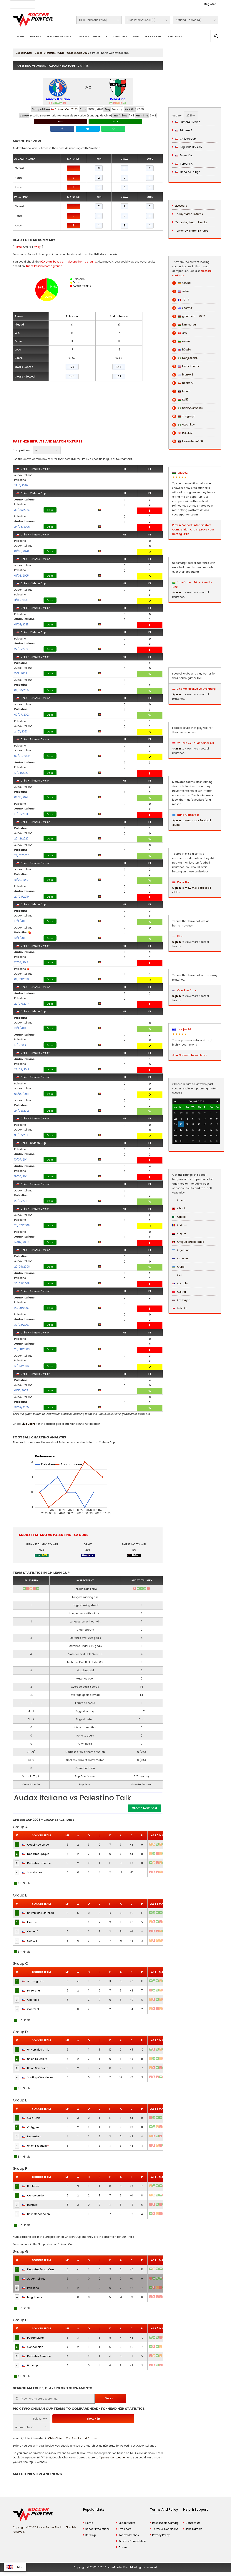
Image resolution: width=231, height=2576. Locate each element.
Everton (29, 1922)
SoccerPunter (24, 53)
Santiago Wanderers (38, 2077)
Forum (123, 2547)
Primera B (183, 130)
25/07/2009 (22, 1225)
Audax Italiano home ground (44, 266)
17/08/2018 (21, 962)
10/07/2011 (20, 1159)
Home (20, 36)
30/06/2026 (22, 510)
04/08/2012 (21, 1094)
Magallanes (32, 2297)
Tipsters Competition (92, 36)
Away (37, 247)
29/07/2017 (21, 1004)
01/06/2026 (21, 551)
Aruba (178, 1267)
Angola (179, 1233)
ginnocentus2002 (188, 316)
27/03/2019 (21, 897)
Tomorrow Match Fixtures (191, 231)
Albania (179, 1208)
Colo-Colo (31, 2118)
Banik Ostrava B (185, 815)
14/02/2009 (21, 1242)
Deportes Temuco (36, 2356)
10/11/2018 (20, 938)
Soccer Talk (153, 36)
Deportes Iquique (35, 1854)
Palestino (117, 99)
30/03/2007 (22, 1325)
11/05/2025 (21, 600)
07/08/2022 (22, 756)
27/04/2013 (21, 1069)
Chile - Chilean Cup (31, 493)
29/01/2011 (20, 1201)
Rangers (30, 2205)
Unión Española (35, 2146)
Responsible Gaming (165, 2523)
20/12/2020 (21, 838)
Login (190, 4)
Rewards (118, 4)
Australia (180, 1283)
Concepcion (32, 2347)
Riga (177, 936)
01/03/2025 (21, 624)
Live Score (29, 1424)
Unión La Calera (34, 2059)
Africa (178, 1200)
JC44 (180, 300)
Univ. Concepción (36, 2214)
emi (179, 333)
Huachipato (32, 2365)
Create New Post (144, 1808)
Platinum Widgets (59, 36)
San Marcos (32, 1872)
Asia (177, 1275)
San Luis (29, 1941)
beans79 (183, 383)
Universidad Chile (35, 2049)
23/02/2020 (21, 855)
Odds (115, 121)
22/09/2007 (22, 1308)
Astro (180, 291)
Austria (179, 1292)
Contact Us (98, 4)
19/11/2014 (20, 1028)
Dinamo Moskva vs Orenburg (196, 689)
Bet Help (90, 2535)
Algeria (179, 1217)
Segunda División (188, 147)
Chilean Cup (185, 139)
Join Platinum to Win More (189, 1055)
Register (210, 4)
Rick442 (182, 433)
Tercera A (183, 164)
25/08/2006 (22, 1349)
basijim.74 (181, 1029)
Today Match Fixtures (189, 214)
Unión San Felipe (35, 2068)
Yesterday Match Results (191, 222)
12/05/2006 (21, 1366)
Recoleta (31, 2136)
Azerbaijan (181, 1300)
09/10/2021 (21, 797)
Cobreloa (30, 2000)
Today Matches (129, 2535)
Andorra (179, 1225)
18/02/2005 (21, 1407)
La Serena (31, 1990)
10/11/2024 (20, 673)
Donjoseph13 (185, 358)
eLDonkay (183, 425)
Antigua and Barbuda (188, 1242)
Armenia (180, 1258)
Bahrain (179, 1308)
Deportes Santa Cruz (38, 2269)
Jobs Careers (193, 2529)
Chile (61, 53)
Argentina (181, 1250)
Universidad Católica (38, 1913)
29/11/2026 (21, 485)
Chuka (181, 283)
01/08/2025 (21, 575)
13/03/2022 (21, 773)
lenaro (181, 391)
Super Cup (184, 155)
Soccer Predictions (97, 2529)
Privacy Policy (161, 2535)
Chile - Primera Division (33, 469)
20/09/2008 (22, 1266)
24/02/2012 (21, 1111)
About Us (47, 4)
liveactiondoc (186, 366)
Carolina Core (184, 990)
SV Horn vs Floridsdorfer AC (195, 743)
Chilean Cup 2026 (78, 53)
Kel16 (180, 400)
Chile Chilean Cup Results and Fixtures (72, 2438)
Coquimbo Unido (35, 1845)
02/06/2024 (22, 690)
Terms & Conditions (165, 2529)
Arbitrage (175, 36)
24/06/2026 (22, 527)
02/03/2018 (21, 979)
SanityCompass (187, 408)
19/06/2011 (20, 1176)
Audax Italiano (58, 99)
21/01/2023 (21, 731)
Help (136, 36)
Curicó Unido (33, 2195)
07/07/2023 (22, 715)
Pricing (35, 36)
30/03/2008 (22, 1283)
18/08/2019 (21, 880)
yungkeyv (183, 416)
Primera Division (187, 122)
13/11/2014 (20, 1045)
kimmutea (184, 325)
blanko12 (182, 375)
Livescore (120, 36)
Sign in (176, 592)
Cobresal (30, 2009)
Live (60, 121)
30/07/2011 (21, 1135)
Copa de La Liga (187, 172)
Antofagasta (33, 1981)
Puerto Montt (33, 2338)
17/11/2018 (20, 921)
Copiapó (30, 1931)
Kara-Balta (182, 882)
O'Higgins (30, 2127)
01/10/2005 (21, 1390)
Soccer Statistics (45, 53)
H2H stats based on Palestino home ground (68, 261)
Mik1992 (180, 473)
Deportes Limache (36, 1863)
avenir (181, 341)
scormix (182, 308)
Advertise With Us (72, 4)
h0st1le (181, 350)
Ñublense (30, 2186)
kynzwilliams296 (187, 441)
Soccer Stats (127, 2523)
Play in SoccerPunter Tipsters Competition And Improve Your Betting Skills (193, 529)
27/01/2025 (21, 649)
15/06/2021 (21, 814)
